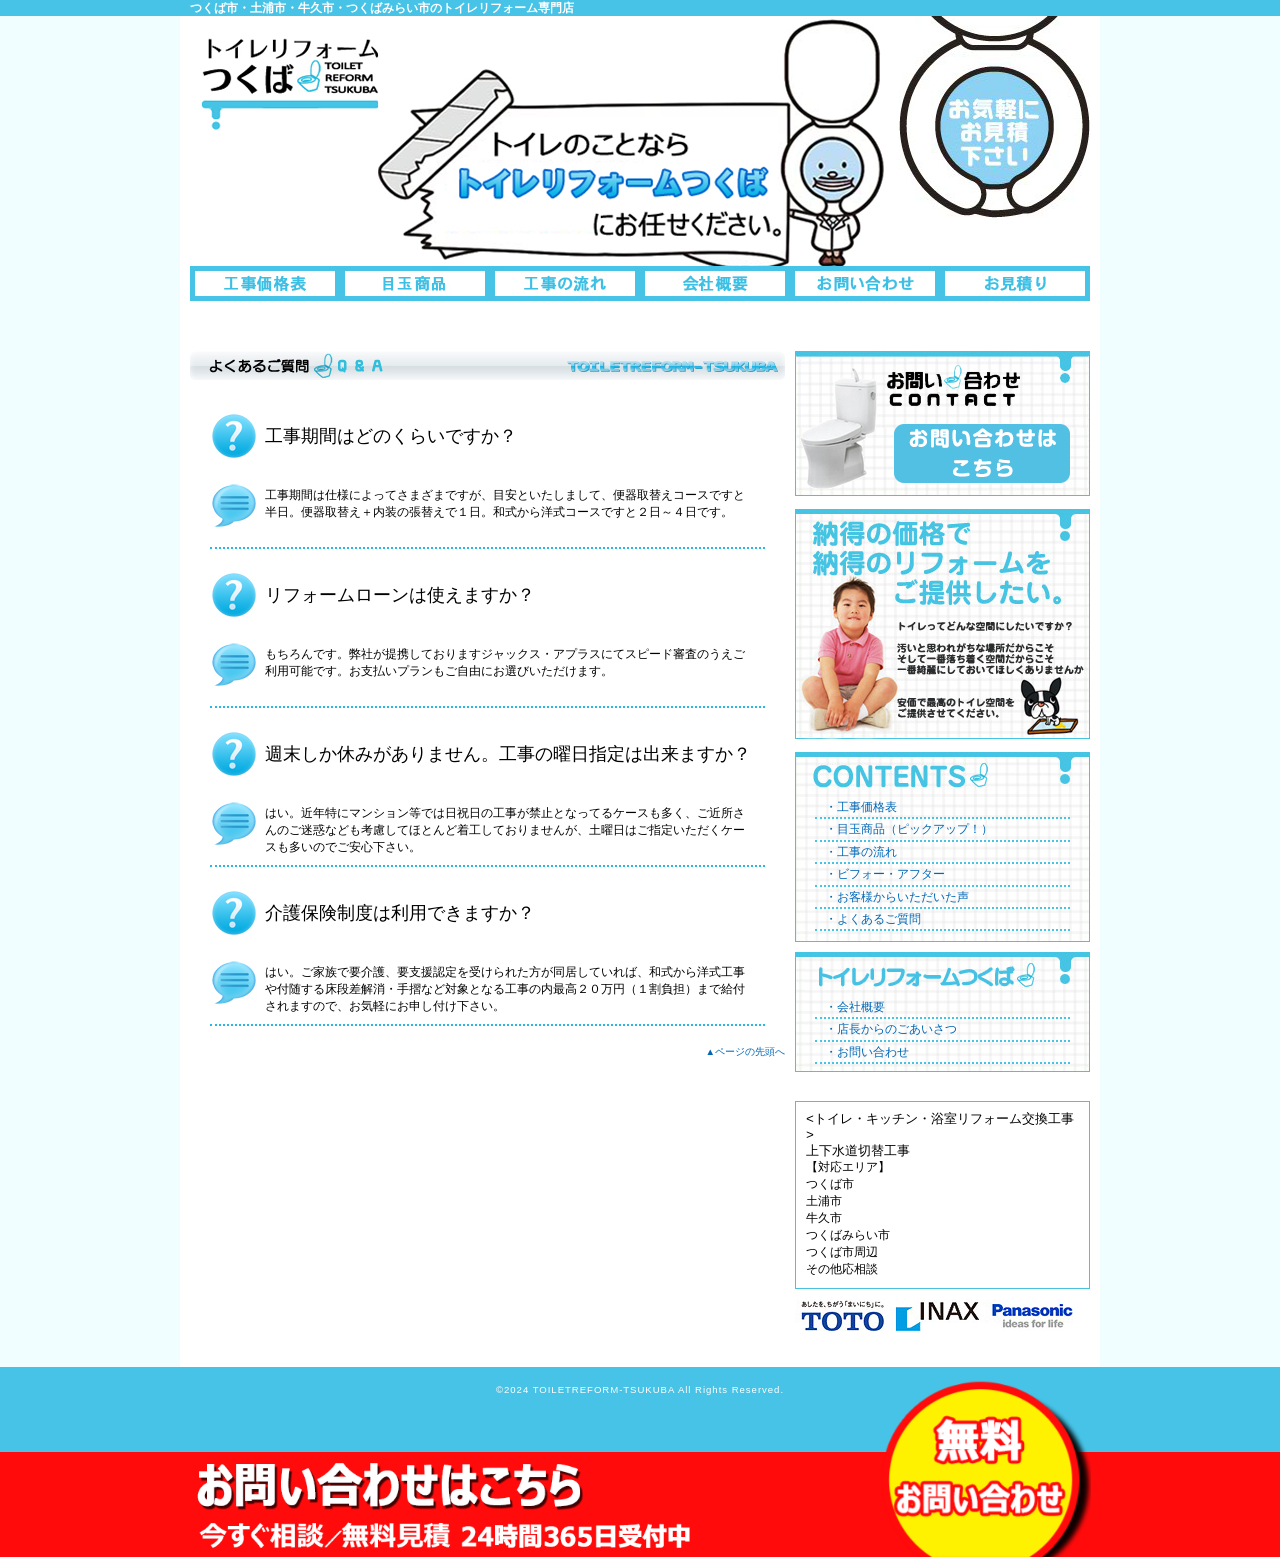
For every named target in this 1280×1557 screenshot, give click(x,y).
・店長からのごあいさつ (891, 1029)
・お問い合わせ (867, 1052)
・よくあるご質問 (873, 919)
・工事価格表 (861, 807)
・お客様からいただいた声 (897, 897)
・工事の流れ (861, 852)
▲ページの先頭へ (746, 1051)
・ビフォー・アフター (885, 874)
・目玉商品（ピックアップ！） (909, 829)
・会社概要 (855, 1007)
